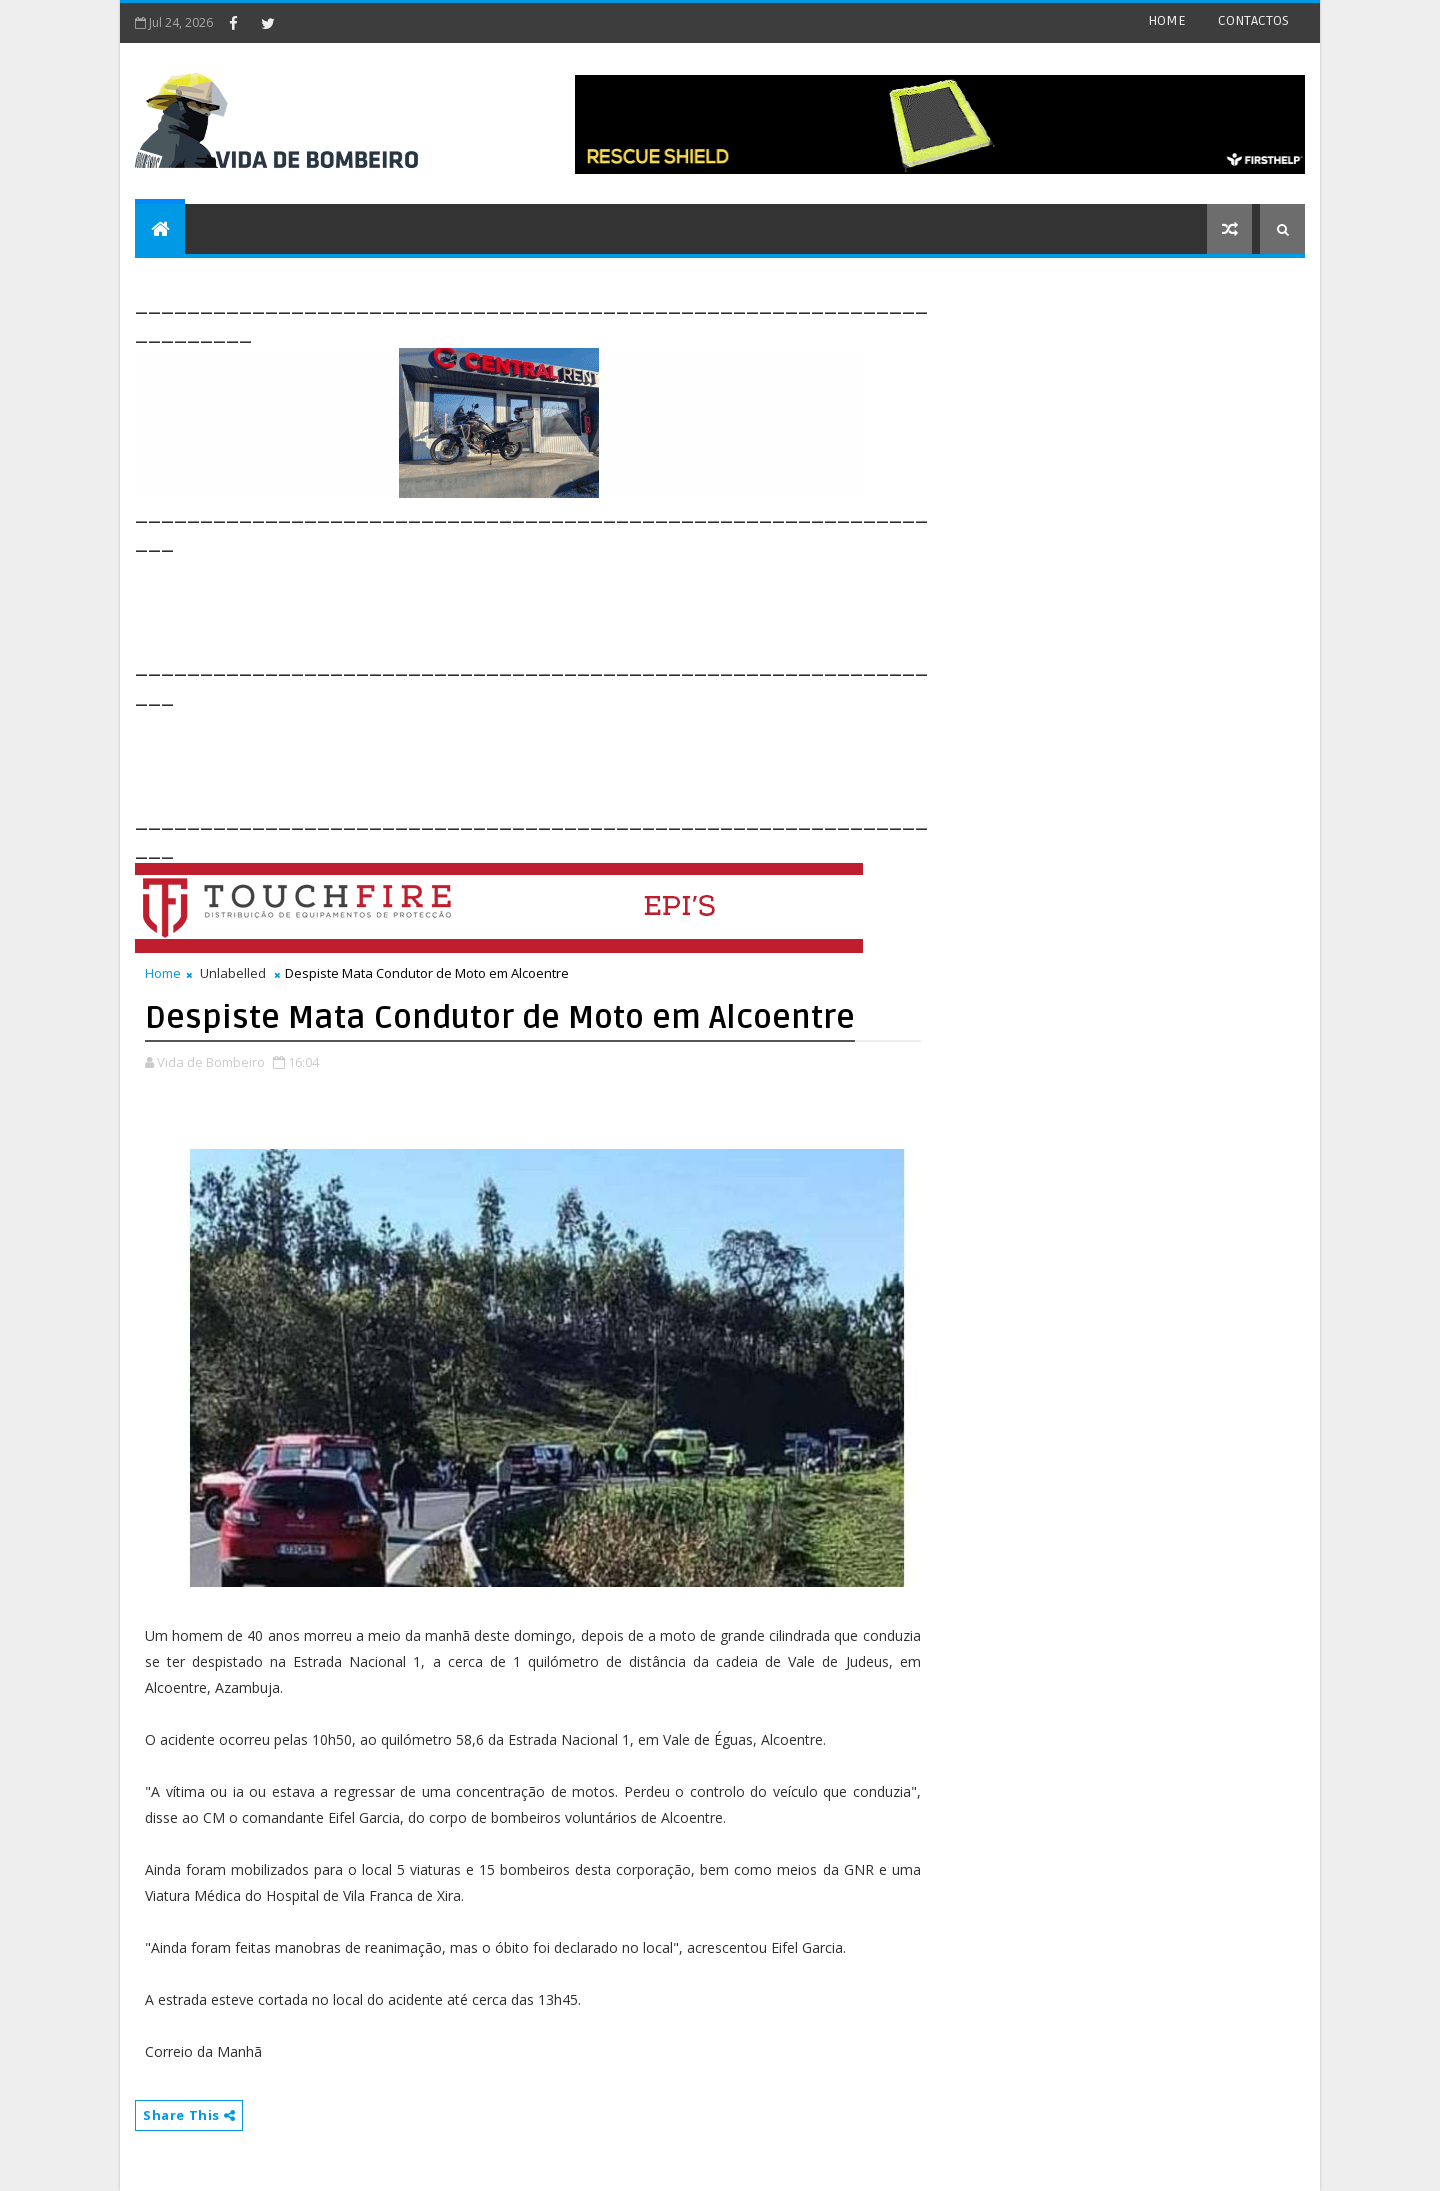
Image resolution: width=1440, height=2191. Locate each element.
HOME (1167, 20)
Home (163, 973)
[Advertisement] (499, 602)
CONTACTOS (1253, 20)
